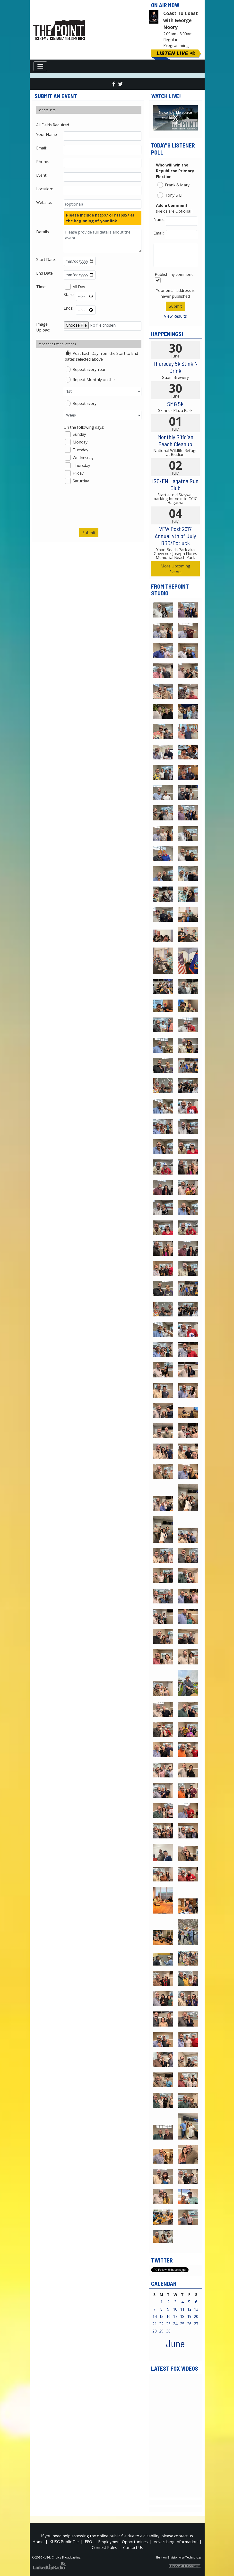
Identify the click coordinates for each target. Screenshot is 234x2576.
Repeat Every (80, 403)
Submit (88, 532)
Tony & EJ (169, 195)
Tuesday (76, 450)
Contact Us (133, 2547)
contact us (183, 2536)
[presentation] (89, 508)
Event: (41, 175)
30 (168, 2331)
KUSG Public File (64, 2541)
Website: (44, 202)
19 (189, 2316)
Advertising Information (176, 2541)
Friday (74, 473)
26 (189, 2323)
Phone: (42, 161)
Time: (41, 286)
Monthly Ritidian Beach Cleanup (175, 440)
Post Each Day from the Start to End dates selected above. (101, 356)
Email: (41, 148)
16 (168, 2316)
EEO (88, 2541)
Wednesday (79, 458)
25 (182, 2323)
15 (161, 2316)
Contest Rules (104, 2547)
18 (182, 2316)
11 (182, 2309)
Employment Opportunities (123, 2541)
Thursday (77, 465)
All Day (75, 287)
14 (154, 2316)
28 (154, 2331)
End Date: (44, 273)
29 (161, 2331)
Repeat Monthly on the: (90, 380)
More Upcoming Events (175, 568)
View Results (175, 316)
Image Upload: (43, 327)
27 (196, 2323)
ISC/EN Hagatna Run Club (175, 484)
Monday (76, 442)
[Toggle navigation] (40, 66)
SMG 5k (175, 403)
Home (38, 2541)
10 (175, 2309)
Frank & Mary (173, 185)
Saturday (77, 481)
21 (154, 2323)
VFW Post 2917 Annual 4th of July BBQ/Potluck (175, 535)
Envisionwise (176, 2557)
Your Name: (47, 134)
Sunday (75, 434)
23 (168, 2323)
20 (196, 2316)
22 (161, 2323)
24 (175, 2323)
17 (175, 2316)
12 (189, 2309)
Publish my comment (174, 277)
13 (196, 2309)
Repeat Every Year (85, 369)
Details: (43, 232)
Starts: (68, 294)
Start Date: (46, 259)
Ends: (68, 308)
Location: (44, 188)
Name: (158, 219)
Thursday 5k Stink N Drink (175, 367)
